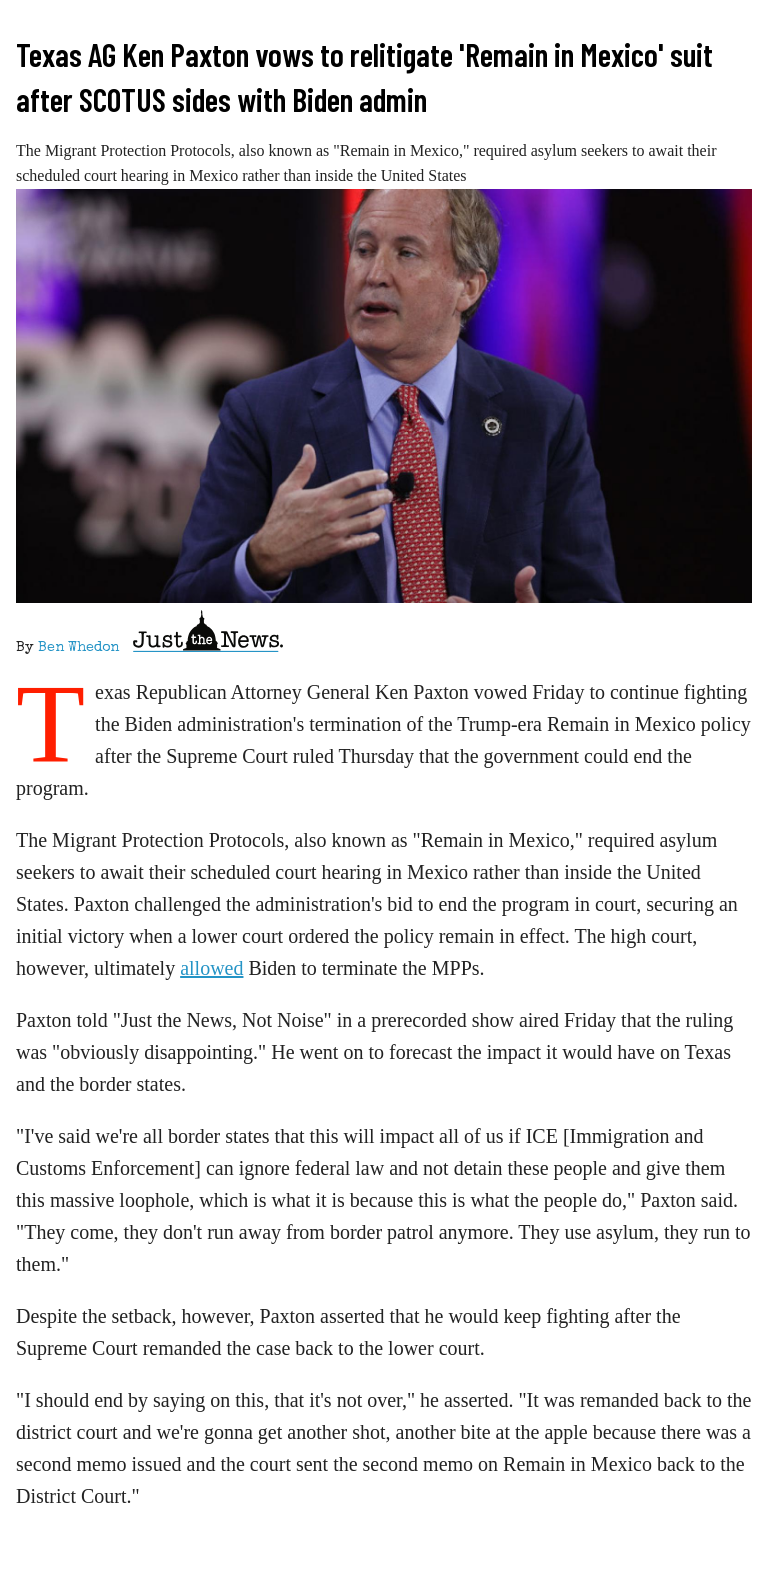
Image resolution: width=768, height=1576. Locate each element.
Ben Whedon (78, 648)
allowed (211, 968)
